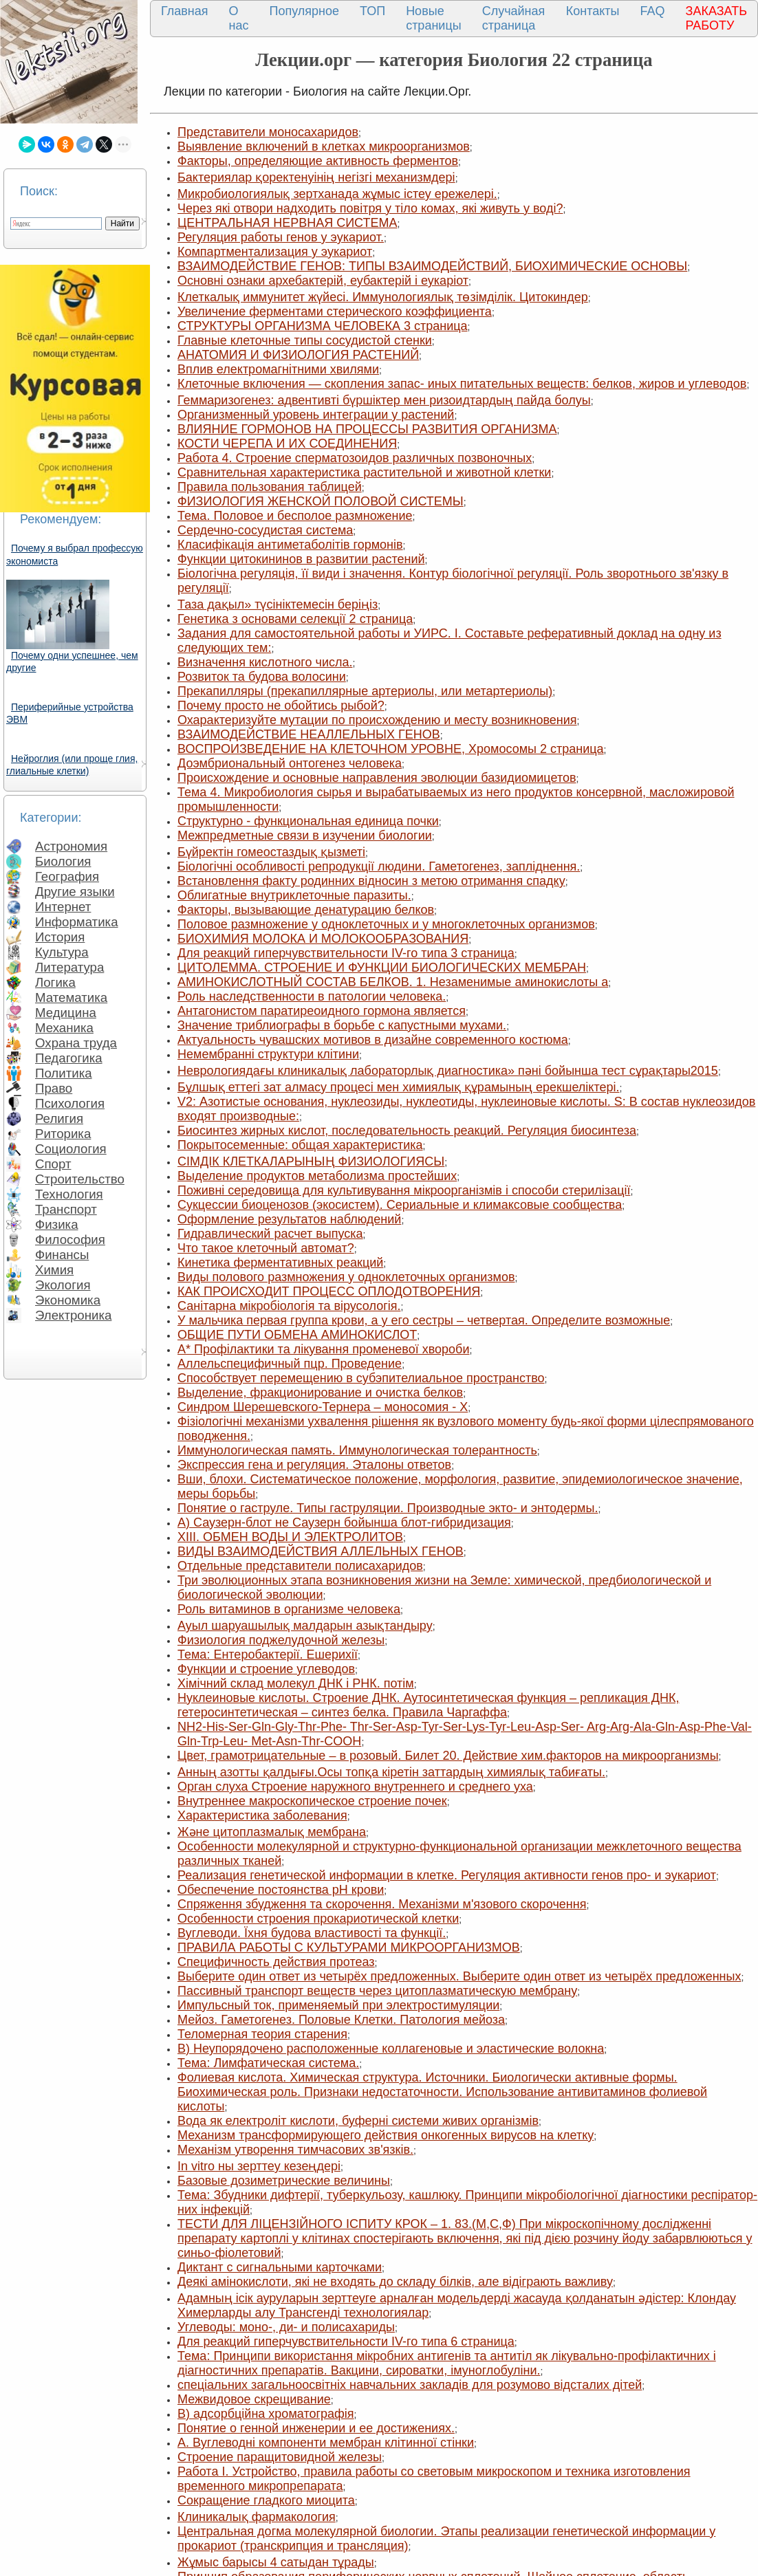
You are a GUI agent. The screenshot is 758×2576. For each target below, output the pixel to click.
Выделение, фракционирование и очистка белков (320, 1392)
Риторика (63, 1133)
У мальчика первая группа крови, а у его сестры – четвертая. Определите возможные (423, 1320)
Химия (54, 1270)
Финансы (62, 1254)
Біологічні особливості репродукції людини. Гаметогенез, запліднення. (378, 866)
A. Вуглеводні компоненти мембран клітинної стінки (325, 2442)
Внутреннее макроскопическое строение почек (312, 1801)
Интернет (63, 906)
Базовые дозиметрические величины (283, 2180)
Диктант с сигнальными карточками (279, 2267)
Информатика (76, 922)
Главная (184, 11)
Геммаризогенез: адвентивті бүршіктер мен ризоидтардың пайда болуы (384, 400)
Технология (69, 1194)
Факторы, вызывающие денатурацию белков (305, 910)
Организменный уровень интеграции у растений (315, 415)
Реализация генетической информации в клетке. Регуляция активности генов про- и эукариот (446, 1875)
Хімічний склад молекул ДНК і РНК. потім (295, 1683)
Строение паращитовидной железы (279, 2457)
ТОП (372, 11)
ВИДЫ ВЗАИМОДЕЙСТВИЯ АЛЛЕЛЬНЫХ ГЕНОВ (320, 1551)
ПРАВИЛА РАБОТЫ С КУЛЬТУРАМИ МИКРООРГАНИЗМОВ (348, 1947)
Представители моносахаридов (267, 132)
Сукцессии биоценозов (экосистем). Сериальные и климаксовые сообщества (399, 1205)
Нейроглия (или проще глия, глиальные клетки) (72, 764)
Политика (63, 1073)
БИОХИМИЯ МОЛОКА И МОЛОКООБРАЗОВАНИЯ (322, 939)
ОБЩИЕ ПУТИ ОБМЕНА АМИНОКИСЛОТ (297, 1335)
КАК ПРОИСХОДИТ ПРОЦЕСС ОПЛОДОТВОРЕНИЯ (328, 1291)
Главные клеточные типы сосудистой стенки (304, 340)
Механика (64, 1027)
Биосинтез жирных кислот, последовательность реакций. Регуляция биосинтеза (406, 1130)
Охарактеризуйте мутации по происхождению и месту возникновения (377, 720)
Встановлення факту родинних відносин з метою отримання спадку (371, 881)
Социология (71, 1149)
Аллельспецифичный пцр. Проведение (289, 1364)
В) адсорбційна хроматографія (265, 2414)
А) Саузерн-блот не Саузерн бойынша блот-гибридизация (344, 1522)
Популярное (304, 11)
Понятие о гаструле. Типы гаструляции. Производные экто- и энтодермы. (387, 1508)
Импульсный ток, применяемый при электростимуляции (338, 2005)
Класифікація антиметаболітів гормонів (290, 545)
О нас (239, 18)
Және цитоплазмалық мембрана (271, 1832)
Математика (71, 997)
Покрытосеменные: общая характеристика (300, 1145)
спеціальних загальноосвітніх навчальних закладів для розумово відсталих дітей (409, 2385)
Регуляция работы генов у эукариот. (280, 237)
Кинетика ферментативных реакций (280, 1262)
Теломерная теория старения (262, 2034)
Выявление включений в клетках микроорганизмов (323, 146)
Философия (70, 1239)
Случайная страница (513, 18)
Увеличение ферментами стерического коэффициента (334, 311)
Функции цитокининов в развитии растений (301, 559)
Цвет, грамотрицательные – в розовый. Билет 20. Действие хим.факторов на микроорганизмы (448, 1755)
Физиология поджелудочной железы (281, 1640)
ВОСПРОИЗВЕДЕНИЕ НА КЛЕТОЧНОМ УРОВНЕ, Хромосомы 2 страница (390, 749)
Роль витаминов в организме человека (288, 1609)
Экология (63, 1285)
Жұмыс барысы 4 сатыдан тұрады (275, 2562)
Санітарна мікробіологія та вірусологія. (288, 1306)
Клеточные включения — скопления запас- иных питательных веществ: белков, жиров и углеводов (461, 384)
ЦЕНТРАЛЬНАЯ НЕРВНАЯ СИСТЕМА (287, 223)
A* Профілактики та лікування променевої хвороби (323, 1349)
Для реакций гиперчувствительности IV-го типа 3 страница (346, 953)
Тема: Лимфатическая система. (268, 2063)
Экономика (67, 1300)
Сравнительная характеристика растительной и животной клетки (364, 472)
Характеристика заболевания (262, 1815)
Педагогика (68, 1058)
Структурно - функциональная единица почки (308, 821)
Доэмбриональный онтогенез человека (289, 763)
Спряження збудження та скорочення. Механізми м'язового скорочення (381, 1904)
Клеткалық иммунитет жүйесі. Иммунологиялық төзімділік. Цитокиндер (382, 297)
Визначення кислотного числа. (264, 662)
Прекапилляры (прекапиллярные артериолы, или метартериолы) (364, 691)
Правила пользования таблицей (269, 487)
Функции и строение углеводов (266, 1669)
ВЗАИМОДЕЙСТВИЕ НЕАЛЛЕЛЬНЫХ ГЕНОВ (308, 734)
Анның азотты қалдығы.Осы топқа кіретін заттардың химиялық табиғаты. (391, 1772)
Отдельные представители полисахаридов (300, 1566)
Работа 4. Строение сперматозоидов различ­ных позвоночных (354, 458)
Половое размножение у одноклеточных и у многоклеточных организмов (386, 924)
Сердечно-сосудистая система (265, 530)
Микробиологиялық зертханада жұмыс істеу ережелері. (337, 194)
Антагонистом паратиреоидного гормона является (321, 1011)
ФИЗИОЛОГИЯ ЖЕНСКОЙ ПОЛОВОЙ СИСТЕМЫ (320, 501)
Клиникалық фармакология (256, 2517)
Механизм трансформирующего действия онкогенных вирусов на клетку (385, 2135)
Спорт (53, 1164)
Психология (70, 1103)
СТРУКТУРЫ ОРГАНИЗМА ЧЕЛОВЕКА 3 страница (322, 326)
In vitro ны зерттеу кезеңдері (258, 2166)
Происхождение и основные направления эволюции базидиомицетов (376, 778)
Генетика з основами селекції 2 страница (295, 619)
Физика (56, 1224)
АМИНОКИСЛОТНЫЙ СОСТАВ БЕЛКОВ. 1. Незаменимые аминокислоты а (392, 982)
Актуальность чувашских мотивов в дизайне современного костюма (372, 1040)
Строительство (79, 1179)
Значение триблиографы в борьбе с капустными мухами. (341, 1025)
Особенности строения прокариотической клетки (318, 1918)
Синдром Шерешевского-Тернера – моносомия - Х (322, 1407)
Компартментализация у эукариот (274, 252)
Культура (62, 952)
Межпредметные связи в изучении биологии (304, 835)
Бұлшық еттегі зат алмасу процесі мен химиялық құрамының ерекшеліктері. (398, 1087)
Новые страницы (434, 18)
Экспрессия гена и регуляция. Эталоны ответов (314, 1465)
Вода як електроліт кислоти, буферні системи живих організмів (358, 2121)
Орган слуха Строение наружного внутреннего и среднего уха (355, 1786)
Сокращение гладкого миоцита (266, 2500)
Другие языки (75, 891)
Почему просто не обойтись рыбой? (281, 705)
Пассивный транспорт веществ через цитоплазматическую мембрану (377, 1991)
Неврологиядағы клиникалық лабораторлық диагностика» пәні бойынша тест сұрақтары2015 (447, 1071)
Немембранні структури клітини (268, 1054)
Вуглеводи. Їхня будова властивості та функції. (311, 1933)
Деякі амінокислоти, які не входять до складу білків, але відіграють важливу (395, 2282)
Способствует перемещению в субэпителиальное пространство (361, 1378)
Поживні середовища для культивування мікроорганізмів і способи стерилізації (403, 1190)
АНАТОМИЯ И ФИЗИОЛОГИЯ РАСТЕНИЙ (298, 355)
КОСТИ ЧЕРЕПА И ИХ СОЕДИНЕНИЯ (287, 443)
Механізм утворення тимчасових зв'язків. (295, 2150)
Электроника (73, 1315)
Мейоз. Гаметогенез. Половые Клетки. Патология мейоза (341, 2020)
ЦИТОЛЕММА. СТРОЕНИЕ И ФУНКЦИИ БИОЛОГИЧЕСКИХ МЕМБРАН (381, 967)
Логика (55, 982)
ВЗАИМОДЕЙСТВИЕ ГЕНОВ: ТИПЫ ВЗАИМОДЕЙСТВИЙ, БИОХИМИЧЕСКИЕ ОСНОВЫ (432, 266)
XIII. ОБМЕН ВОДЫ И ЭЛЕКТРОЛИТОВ (290, 1537)
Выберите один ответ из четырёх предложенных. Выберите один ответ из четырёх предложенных (459, 1976)
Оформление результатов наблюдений (289, 1219)
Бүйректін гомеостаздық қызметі (271, 852)
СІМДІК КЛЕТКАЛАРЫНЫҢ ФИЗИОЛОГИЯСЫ (310, 1161)
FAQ (652, 11)
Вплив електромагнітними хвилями (278, 369)
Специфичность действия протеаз (276, 1962)
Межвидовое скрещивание (254, 2399)
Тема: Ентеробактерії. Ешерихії (267, 1654)
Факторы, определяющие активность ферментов (317, 161)
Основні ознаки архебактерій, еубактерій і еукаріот (322, 280)
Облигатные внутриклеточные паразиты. (294, 895)
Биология (63, 861)
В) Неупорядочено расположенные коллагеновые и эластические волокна (390, 2048)
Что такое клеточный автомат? (265, 1248)
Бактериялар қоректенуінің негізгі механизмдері (316, 177)
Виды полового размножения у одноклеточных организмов (346, 1277)
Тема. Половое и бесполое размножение (295, 516)
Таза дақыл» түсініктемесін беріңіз (277, 604)
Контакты (593, 11)
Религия (59, 1118)
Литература (69, 967)
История (60, 937)
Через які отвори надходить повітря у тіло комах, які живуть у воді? (370, 208)
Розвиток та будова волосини (261, 677)
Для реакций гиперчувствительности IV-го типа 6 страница (346, 2341)
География (67, 876)
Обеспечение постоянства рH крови (280, 1890)
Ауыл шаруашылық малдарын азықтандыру (305, 1626)
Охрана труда (76, 1043)
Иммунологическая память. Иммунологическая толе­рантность (357, 1450)
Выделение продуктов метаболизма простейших (317, 1176)
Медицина (65, 1012)
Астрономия (71, 846)
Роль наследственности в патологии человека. (311, 996)
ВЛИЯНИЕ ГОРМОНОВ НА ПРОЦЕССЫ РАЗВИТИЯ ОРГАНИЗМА (367, 429)
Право (53, 1088)
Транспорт (66, 1209)
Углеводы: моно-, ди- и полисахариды (286, 2327)
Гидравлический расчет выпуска (270, 1234)
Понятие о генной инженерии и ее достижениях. (316, 2428)
